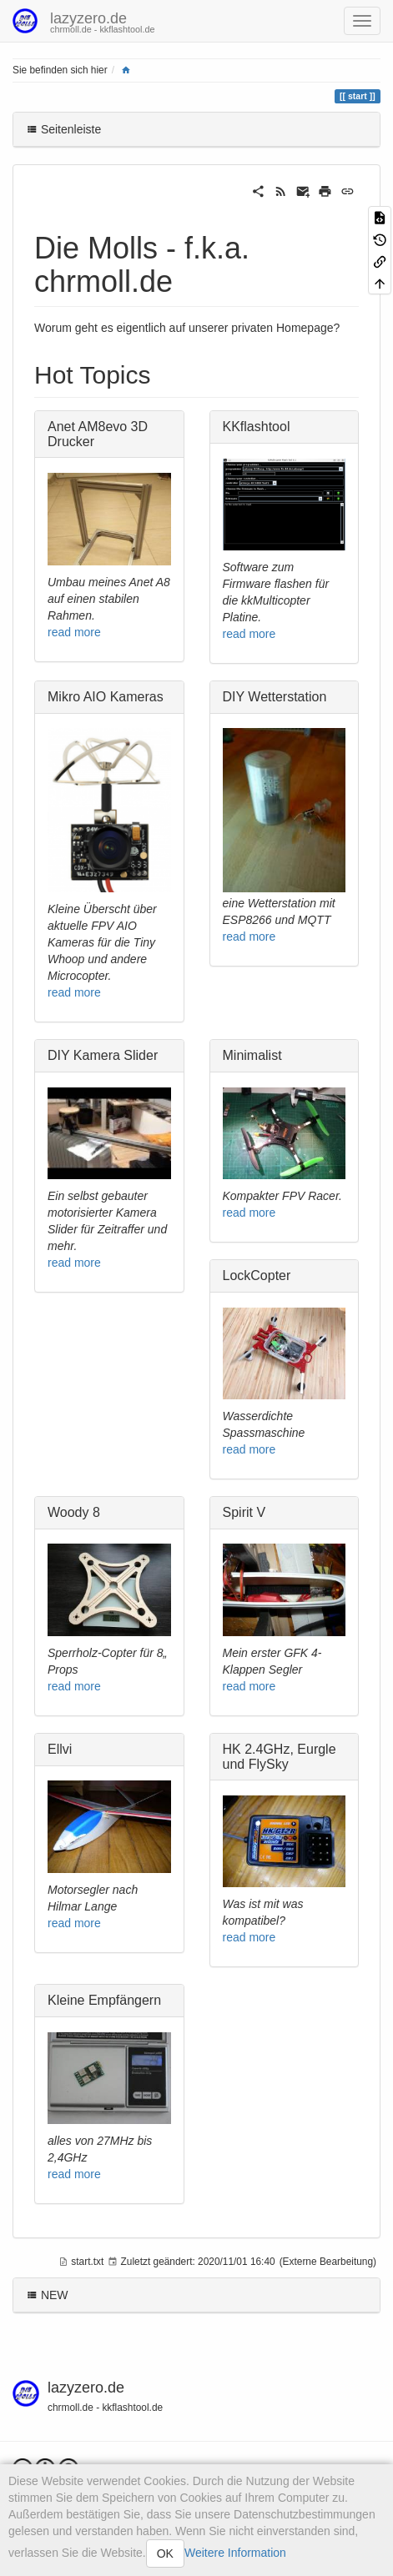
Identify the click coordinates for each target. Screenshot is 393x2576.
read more (74, 632)
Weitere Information (235, 2552)
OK (165, 2553)
